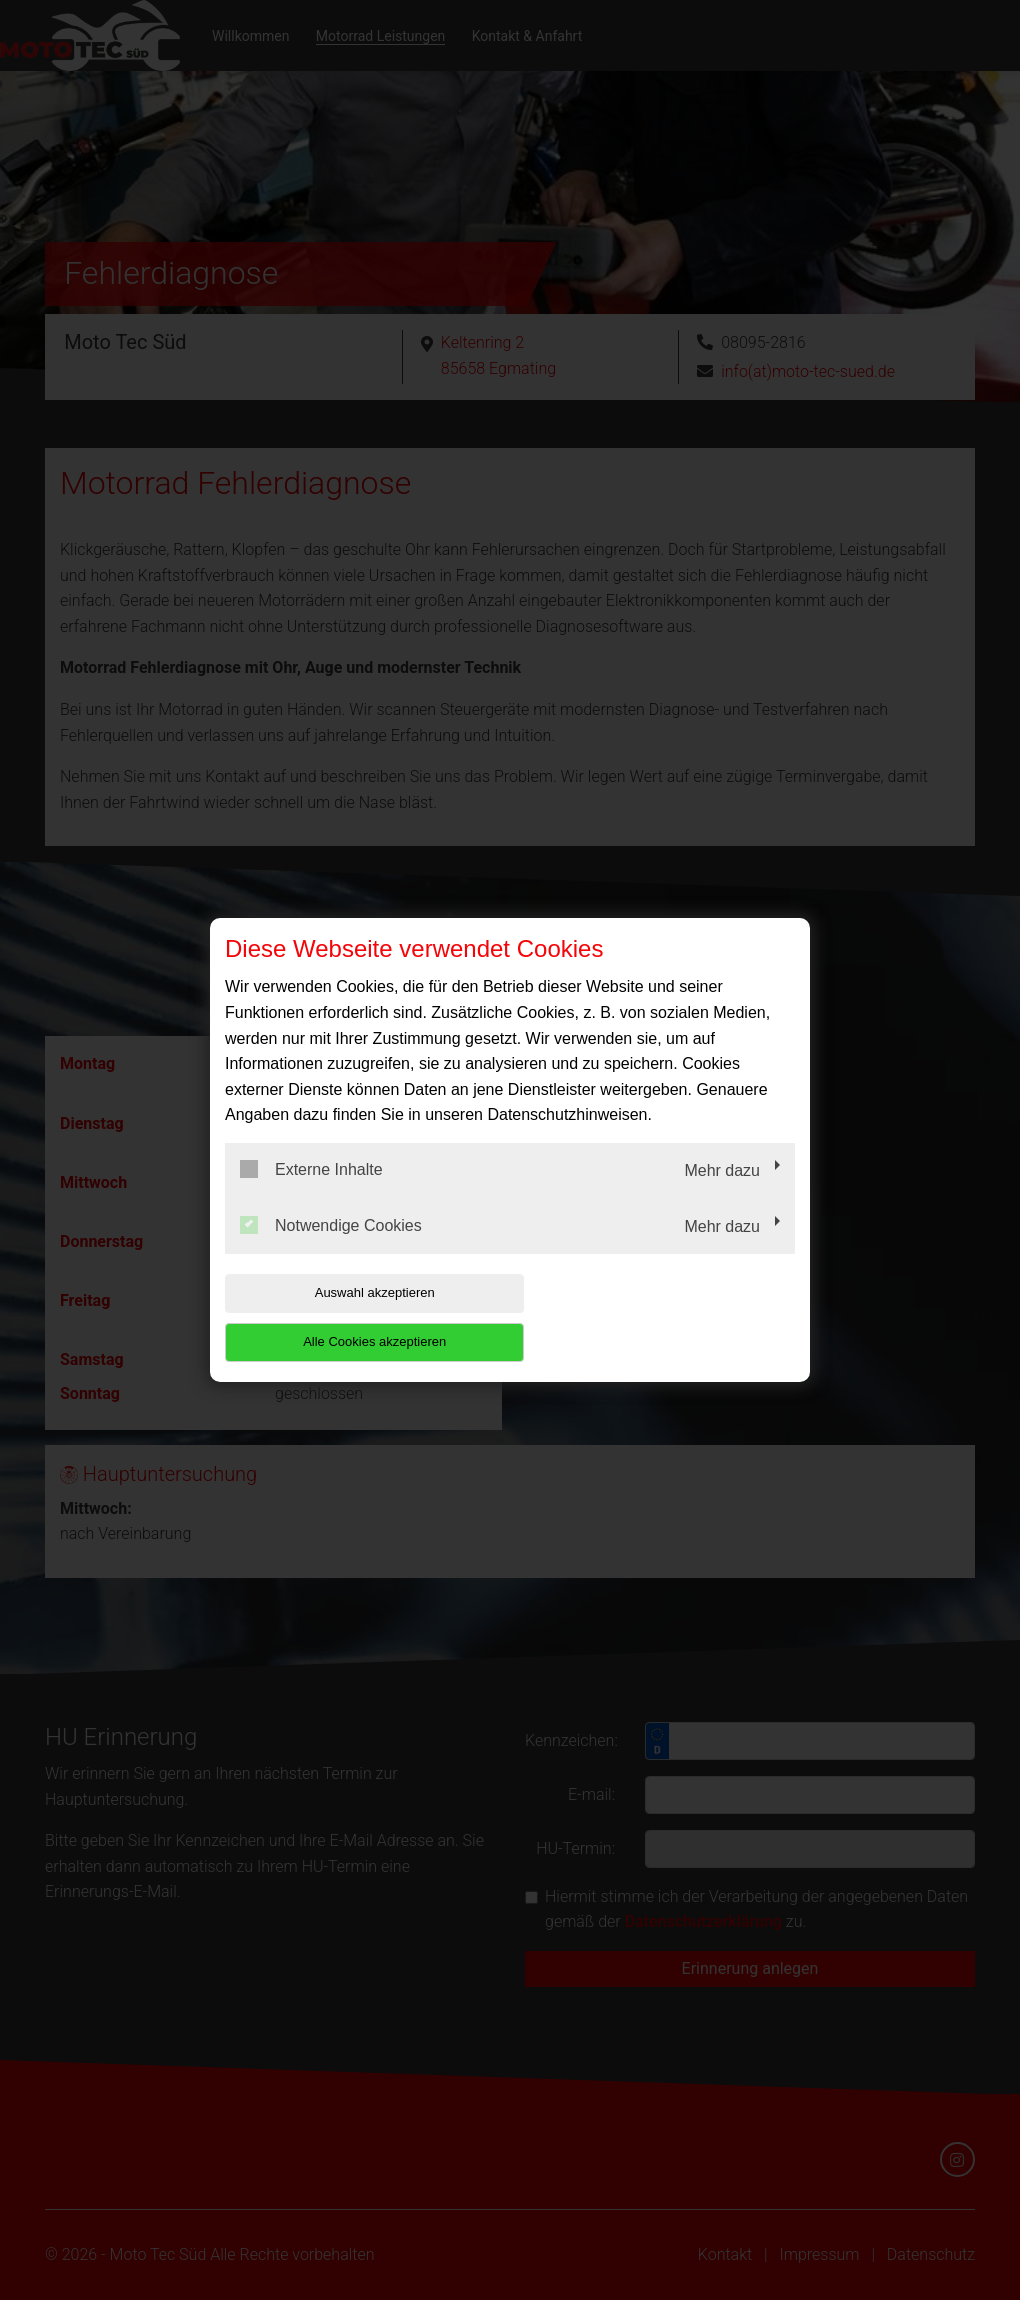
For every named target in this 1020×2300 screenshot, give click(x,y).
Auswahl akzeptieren (353, 1317)
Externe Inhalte (311, 1194)
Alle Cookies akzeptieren (666, 1317)
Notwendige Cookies (331, 1249)
